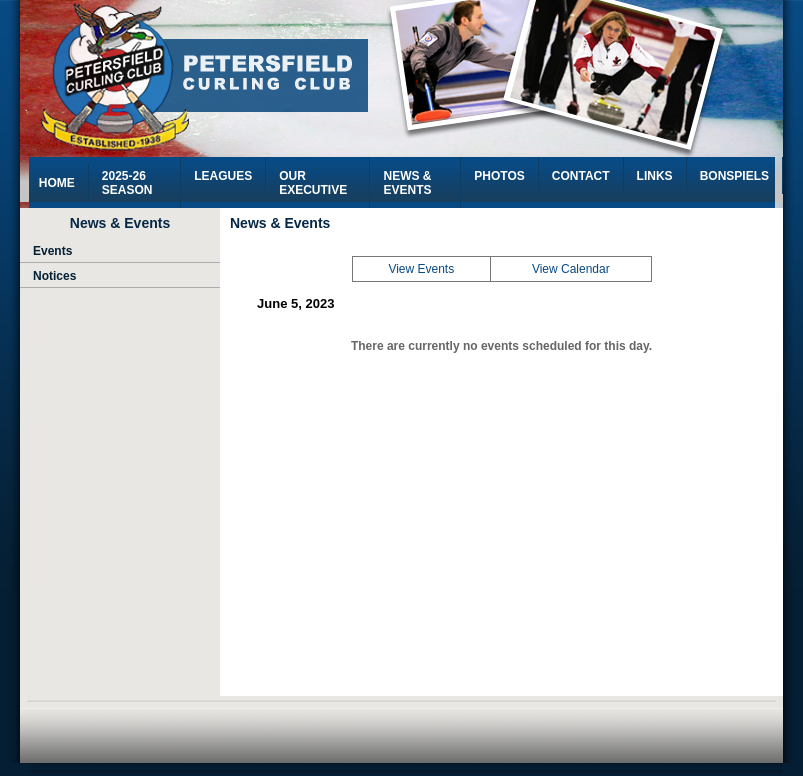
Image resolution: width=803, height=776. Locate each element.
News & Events (407, 183)
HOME (57, 183)
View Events (421, 269)
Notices (54, 276)
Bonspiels (734, 176)
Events (52, 251)
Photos (499, 176)
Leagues (223, 176)
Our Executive (313, 183)
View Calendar (571, 269)
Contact (581, 176)
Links (655, 176)
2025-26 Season (127, 183)
